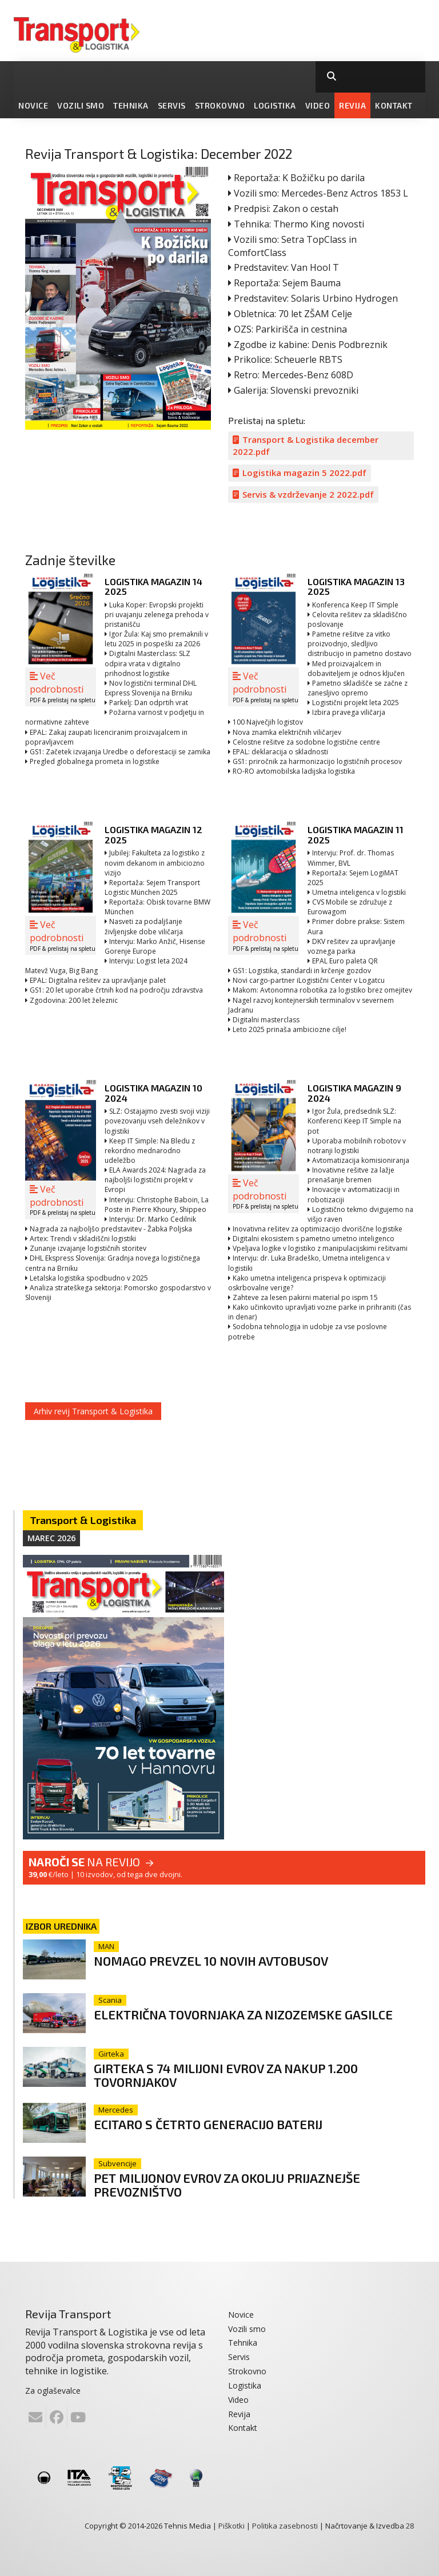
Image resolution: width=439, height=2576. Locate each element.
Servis (172, 105)
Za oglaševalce (53, 2389)
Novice (33, 105)
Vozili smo (80, 105)
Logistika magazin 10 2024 (153, 1092)
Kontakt (394, 105)
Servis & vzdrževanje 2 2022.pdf (303, 494)
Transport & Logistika (83, 1520)
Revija (352, 105)
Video (317, 105)
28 (410, 2524)
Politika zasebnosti (285, 2524)
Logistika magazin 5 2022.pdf (299, 472)
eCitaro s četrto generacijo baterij (210, 2123)
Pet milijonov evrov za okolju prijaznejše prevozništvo (231, 2184)
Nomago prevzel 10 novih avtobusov (214, 1960)
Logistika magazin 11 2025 (356, 834)
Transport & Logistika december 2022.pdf (305, 445)
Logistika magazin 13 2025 (356, 586)
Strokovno (220, 105)
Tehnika (131, 105)
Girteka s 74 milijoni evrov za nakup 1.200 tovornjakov (228, 2075)
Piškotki (231, 2524)
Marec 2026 (51, 1538)
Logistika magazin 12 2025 (153, 834)
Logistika (275, 105)
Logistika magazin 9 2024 (354, 1092)
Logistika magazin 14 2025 (153, 586)
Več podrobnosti (63, 687)
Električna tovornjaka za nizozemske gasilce (245, 2014)
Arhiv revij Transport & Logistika (93, 1411)
